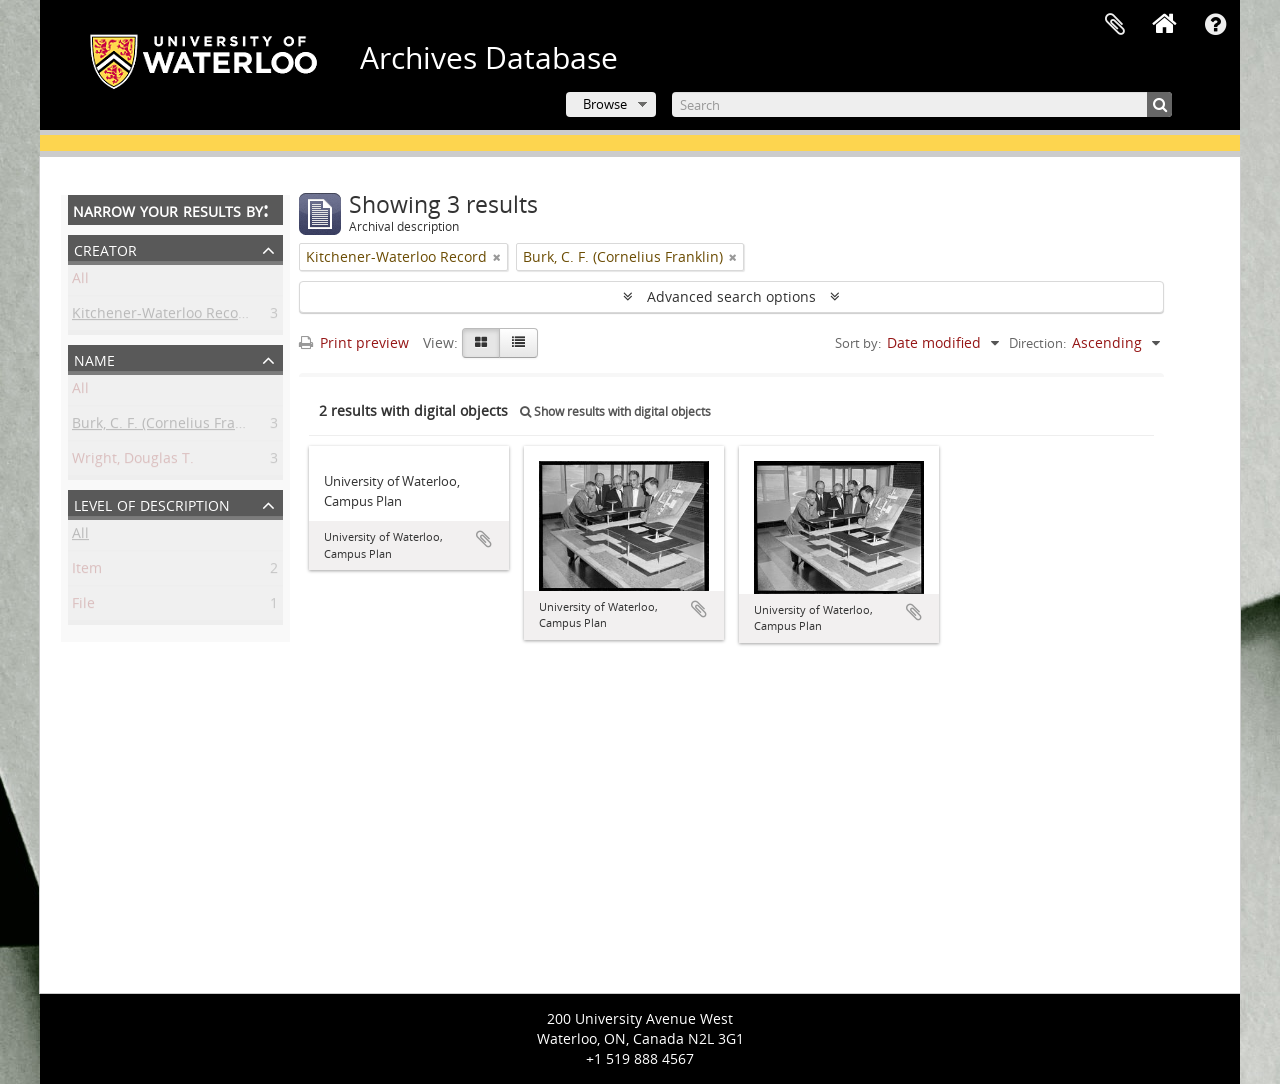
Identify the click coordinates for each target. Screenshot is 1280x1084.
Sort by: (858, 343)
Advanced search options (731, 296)
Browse (605, 104)
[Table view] (518, 343)
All (80, 281)
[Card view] (481, 343)
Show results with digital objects (615, 411)
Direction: (1037, 343)
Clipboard (1115, 25)
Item (87, 571)
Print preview (354, 342)
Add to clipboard (484, 539)
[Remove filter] (497, 257)
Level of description (152, 503)
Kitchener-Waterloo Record (162, 316)
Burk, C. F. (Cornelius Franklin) (172, 426)
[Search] (922, 104)
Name (94, 358)
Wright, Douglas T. (133, 461)
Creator (105, 248)
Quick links (1215, 25)
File (83, 606)
